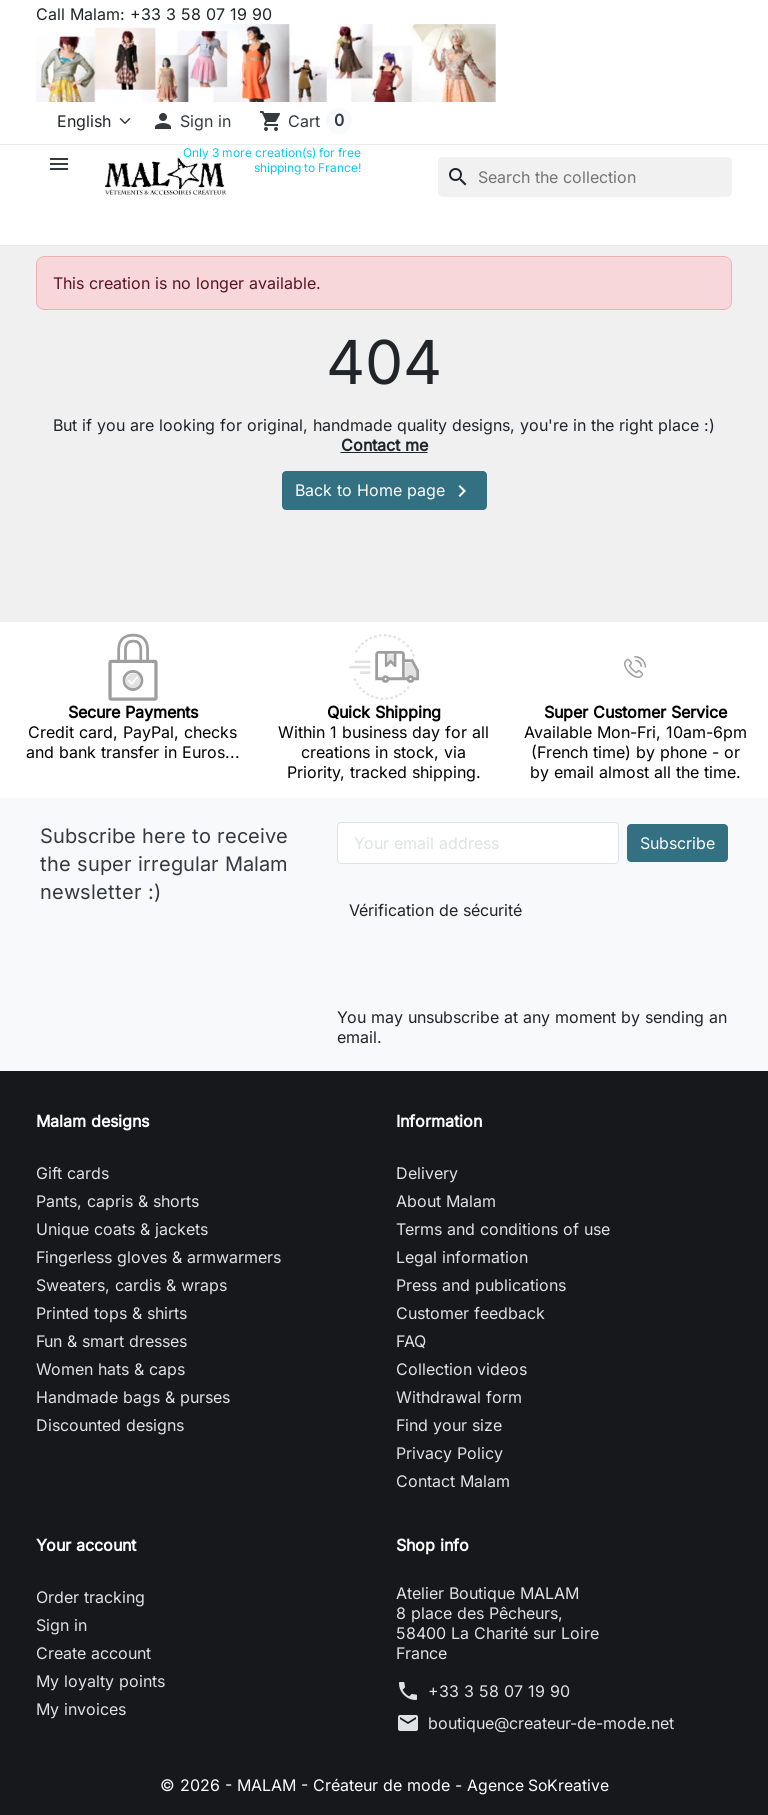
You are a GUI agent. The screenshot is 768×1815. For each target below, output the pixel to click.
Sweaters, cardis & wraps (131, 1285)
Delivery (427, 1173)
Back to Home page (384, 491)
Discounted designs (110, 1425)
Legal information (462, 1257)
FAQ (411, 1341)
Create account (93, 1653)
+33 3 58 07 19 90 (499, 1691)
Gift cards (72, 1173)
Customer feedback (470, 1313)
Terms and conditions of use (503, 1229)
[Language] (85, 121)
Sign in (61, 1625)
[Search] (585, 177)
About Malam (446, 1201)
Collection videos (461, 1369)
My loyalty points (100, 1681)
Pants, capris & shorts (117, 1201)
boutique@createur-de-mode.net (551, 1723)
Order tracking (90, 1597)
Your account (86, 1545)
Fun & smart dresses (111, 1341)
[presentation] (483, 959)
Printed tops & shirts (111, 1313)
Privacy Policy (449, 1453)
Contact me (384, 445)
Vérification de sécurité (435, 910)
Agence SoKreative (538, 1785)
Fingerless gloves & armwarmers (158, 1257)
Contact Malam (453, 1481)
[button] (191, 121)
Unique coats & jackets (122, 1229)
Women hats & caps (110, 1369)
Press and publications (481, 1285)
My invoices (81, 1709)
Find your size (449, 1425)
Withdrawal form (459, 1397)
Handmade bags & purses (133, 1397)
